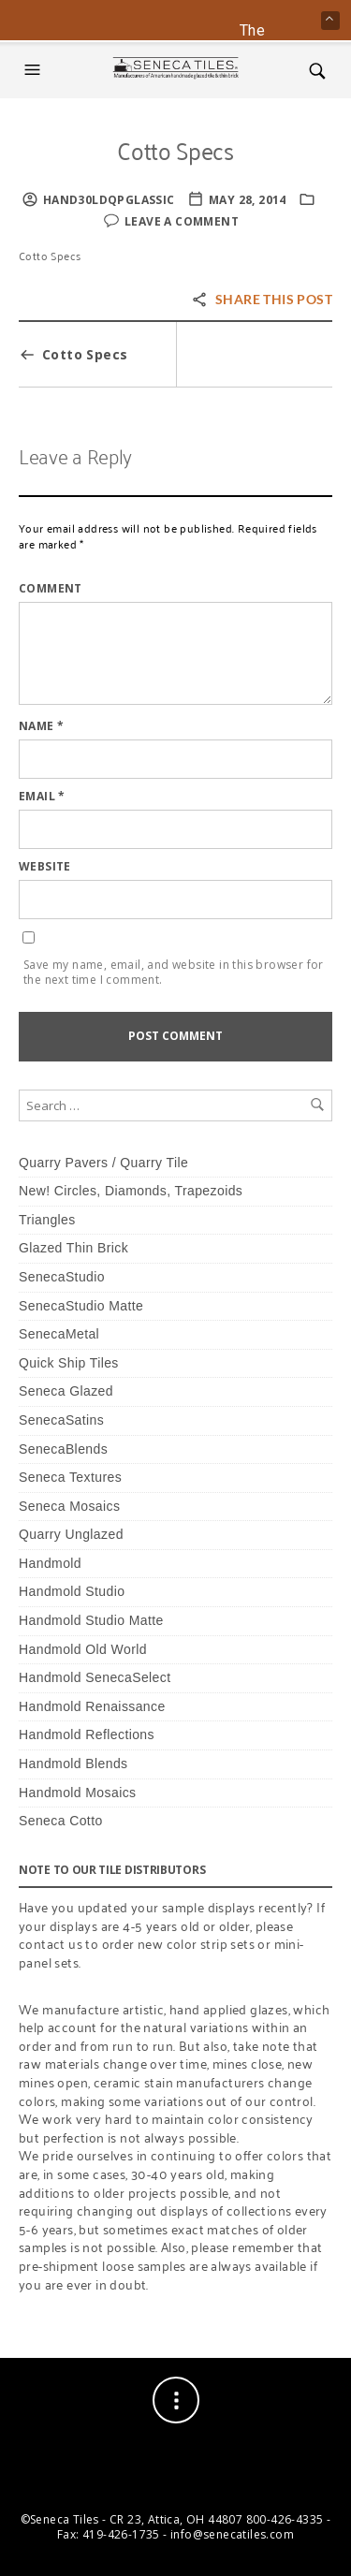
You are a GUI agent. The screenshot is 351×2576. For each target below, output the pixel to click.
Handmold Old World (83, 1649)
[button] (34, 70)
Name (41, 726)
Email (42, 796)
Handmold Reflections (86, 1734)
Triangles (47, 1219)
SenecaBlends (63, 1449)
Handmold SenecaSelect (95, 1677)
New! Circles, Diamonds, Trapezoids (130, 1190)
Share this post (261, 299)
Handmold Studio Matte (91, 1620)
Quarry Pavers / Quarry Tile (103, 1162)
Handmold (50, 1563)
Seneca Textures (70, 1477)
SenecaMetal (59, 1333)
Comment (50, 588)
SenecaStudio (62, 1276)
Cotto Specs (175, 149)
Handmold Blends (73, 1763)
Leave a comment (181, 221)
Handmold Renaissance (92, 1706)
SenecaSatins (61, 1419)
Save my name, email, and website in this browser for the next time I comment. (173, 973)
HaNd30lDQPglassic (109, 200)
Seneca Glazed (66, 1390)
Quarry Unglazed (71, 1534)
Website (45, 866)
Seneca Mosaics (69, 1506)
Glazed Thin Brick (73, 1247)
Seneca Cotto (61, 1820)
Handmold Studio (71, 1591)
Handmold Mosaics (77, 1792)
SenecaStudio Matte (81, 1305)
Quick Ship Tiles (69, 1362)
